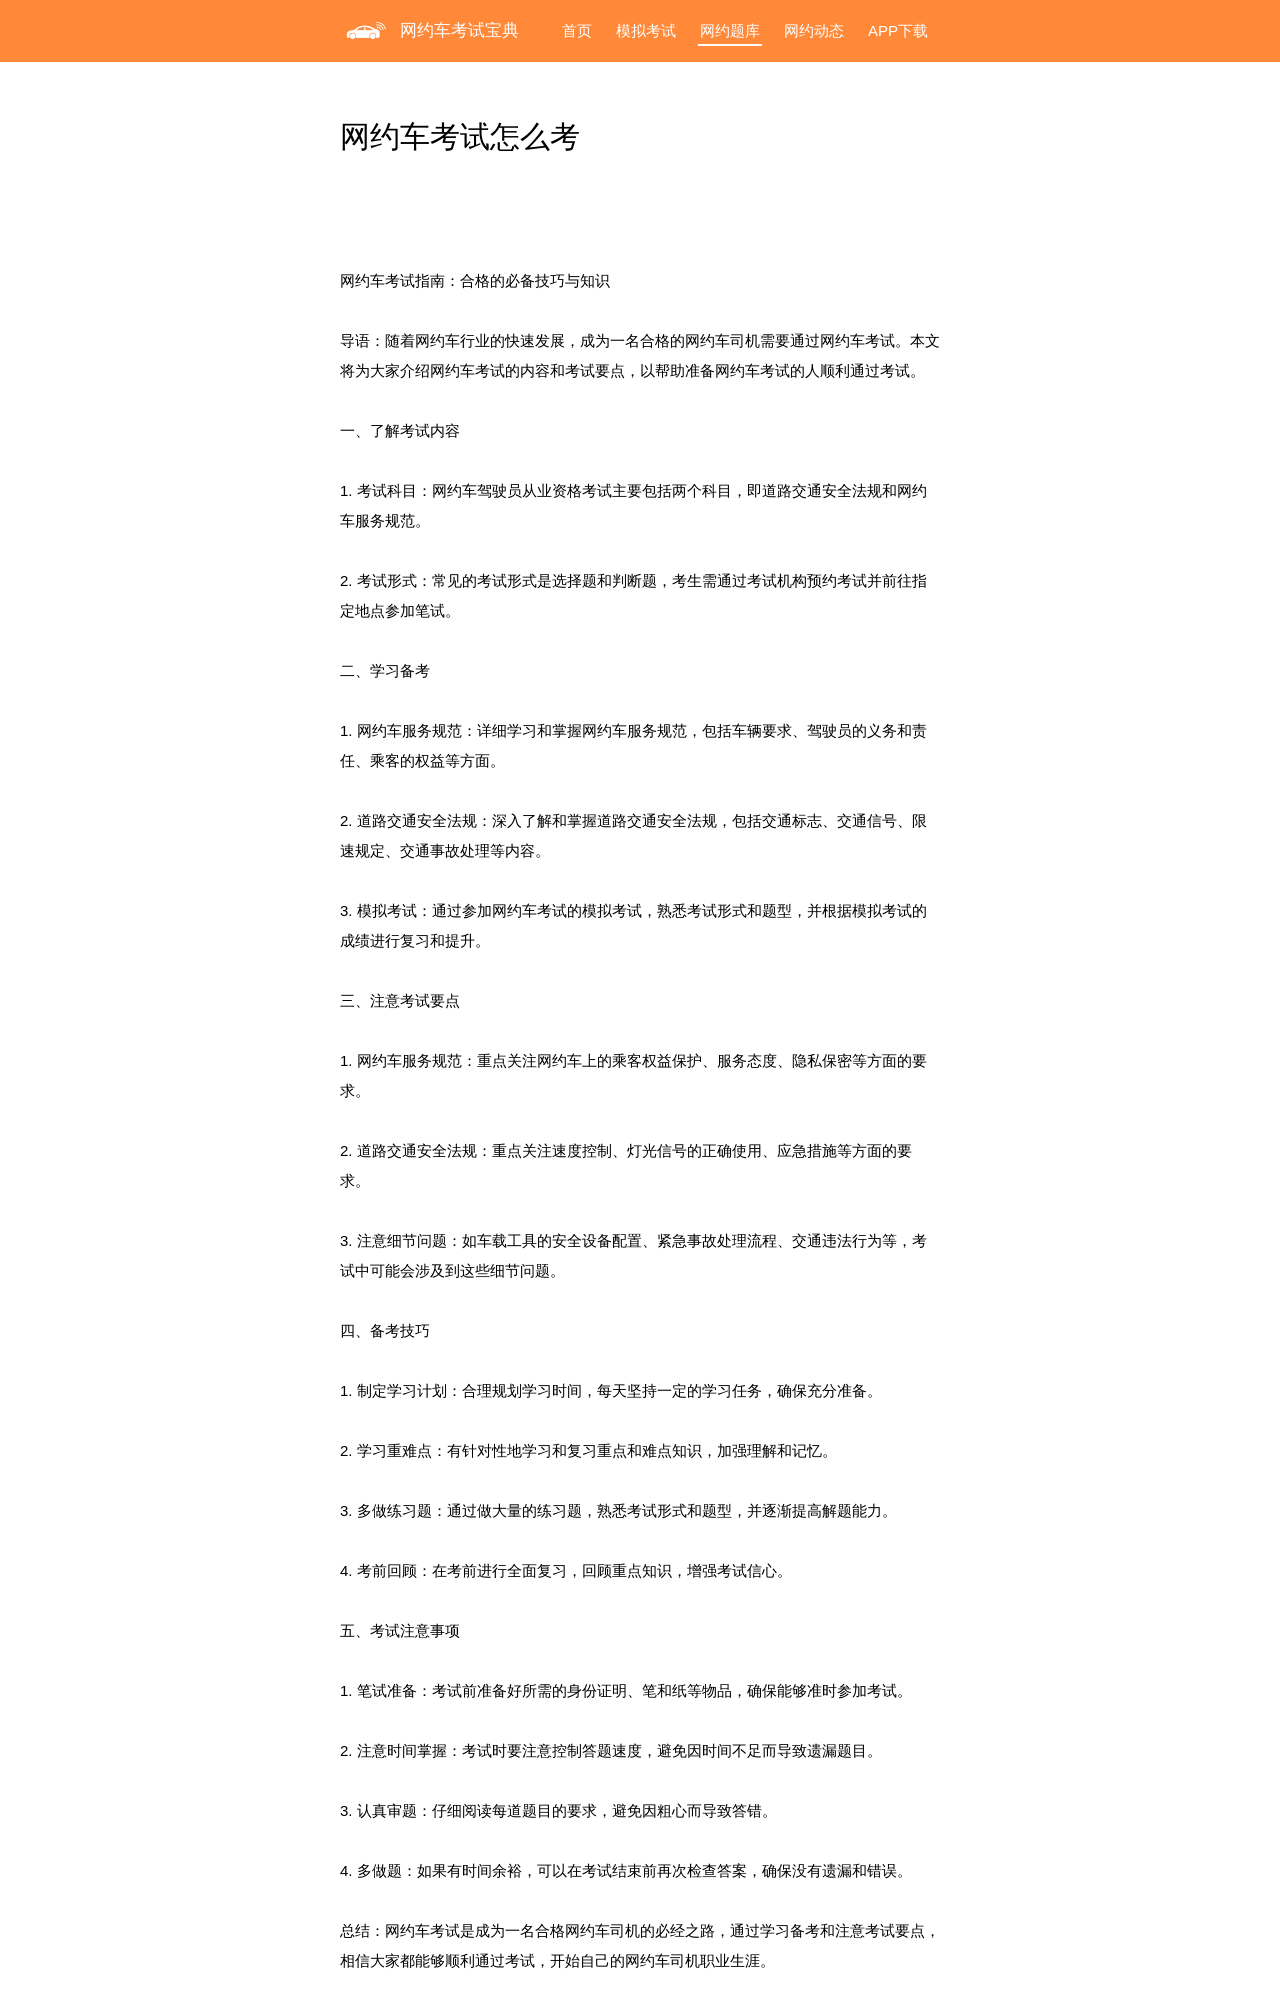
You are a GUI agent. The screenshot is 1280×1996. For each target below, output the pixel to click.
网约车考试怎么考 (460, 136)
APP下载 (898, 30)
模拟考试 (646, 30)
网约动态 (814, 30)
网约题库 (730, 30)
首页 (577, 30)
